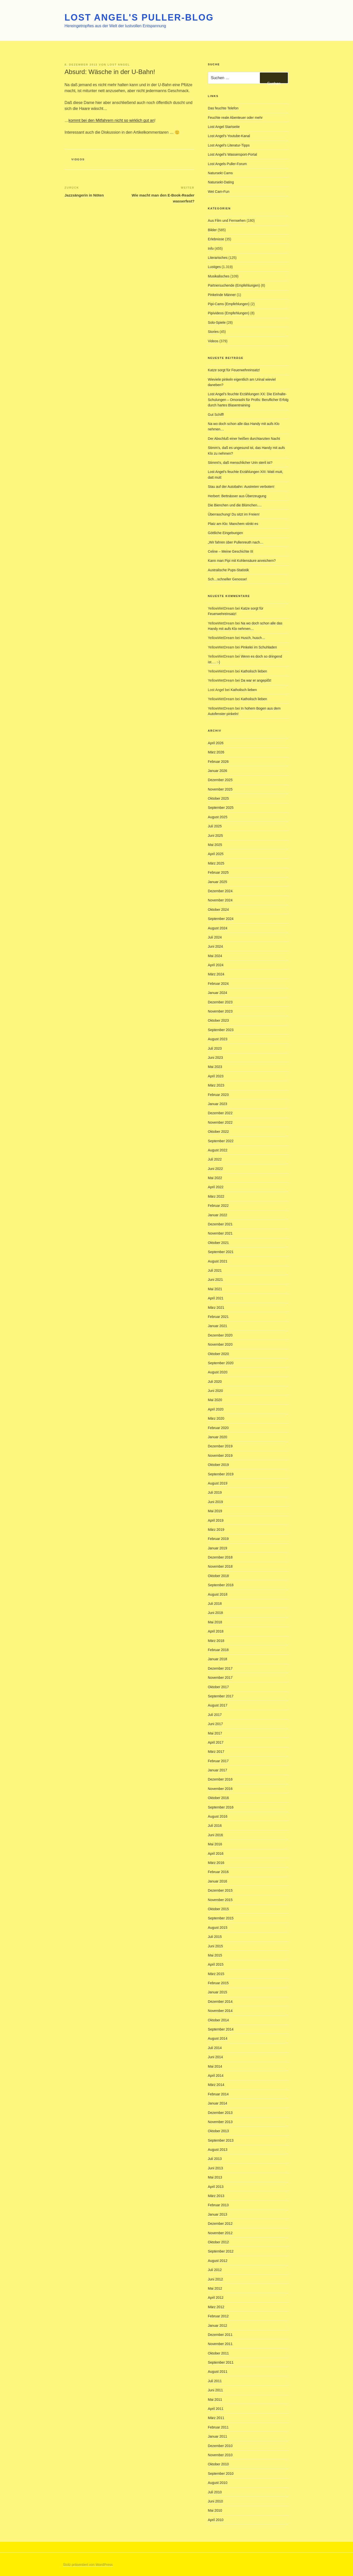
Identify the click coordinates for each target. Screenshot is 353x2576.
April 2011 (215, 2409)
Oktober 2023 (218, 1020)
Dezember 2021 (220, 1224)
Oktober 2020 (218, 1354)
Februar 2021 (218, 1317)
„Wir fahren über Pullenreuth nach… (235, 542)
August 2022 (217, 1150)
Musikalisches (218, 276)
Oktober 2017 (218, 1687)
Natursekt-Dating (221, 182)
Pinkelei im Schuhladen (259, 647)
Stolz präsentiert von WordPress (88, 2565)
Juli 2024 (215, 937)
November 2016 (220, 1789)
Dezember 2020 (220, 1335)
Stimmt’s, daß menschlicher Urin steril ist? (240, 463)
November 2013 (220, 2122)
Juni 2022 (215, 1169)
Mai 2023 (215, 1067)
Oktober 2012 (218, 2242)
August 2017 (217, 1705)
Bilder (212, 230)
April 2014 (215, 2076)
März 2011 (216, 2418)
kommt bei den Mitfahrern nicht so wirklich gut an (112, 120)
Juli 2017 (215, 1715)
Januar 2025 (217, 882)
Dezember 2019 (220, 1446)
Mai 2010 (215, 2510)
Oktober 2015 (218, 1909)
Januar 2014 (217, 2103)
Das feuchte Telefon (223, 108)
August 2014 (217, 2038)
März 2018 (216, 1641)
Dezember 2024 (220, 891)
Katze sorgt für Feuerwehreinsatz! (234, 370)
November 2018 (220, 1566)
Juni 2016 (215, 1835)
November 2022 (220, 1122)
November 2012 (220, 2233)
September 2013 (221, 2140)
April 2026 (215, 743)
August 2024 (217, 928)
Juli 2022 (215, 1159)
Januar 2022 (217, 1215)
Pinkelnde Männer (222, 295)
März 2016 (216, 1863)
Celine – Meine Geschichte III (230, 551)
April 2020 (215, 1409)
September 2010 (221, 2474)
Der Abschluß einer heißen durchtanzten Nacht (244, 439)
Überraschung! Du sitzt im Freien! (234, 514)
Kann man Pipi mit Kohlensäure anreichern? (242, 561)
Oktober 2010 (218, 2464)
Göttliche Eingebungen (225, 533)
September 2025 (221, 808)
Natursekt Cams (220, 173)
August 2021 (217, 1261)
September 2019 (221, 1474)
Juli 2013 (215, 2159)
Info (211, 248)
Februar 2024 (218, 984)
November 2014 (220, 2011)
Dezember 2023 (220, 1002)
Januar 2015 (217, 1992)
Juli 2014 (215, 2048)
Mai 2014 (215, 2066)
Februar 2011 (218, 2427)
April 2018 (215, 1631)
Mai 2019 (215, 1511)
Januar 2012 (217, 2326)
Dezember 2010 (220, 2446)
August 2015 (217, 1928)
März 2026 (216, 752)
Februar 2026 (218, 762)
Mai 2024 (215, 956)
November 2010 (220, 2455)
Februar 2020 (218, 1428)
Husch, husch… (253, 638)
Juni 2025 (215, 836)
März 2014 (216, 2085)
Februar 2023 (218, 1095)
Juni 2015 (215, 1946)
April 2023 (215, 1076)
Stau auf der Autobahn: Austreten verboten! (241, 487)
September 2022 (221, 1141)
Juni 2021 (215, 1280)
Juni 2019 (215, 1502)
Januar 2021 (217, 1326)
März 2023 (216, 1085)
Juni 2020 (215, 1391)
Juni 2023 (215, 1058)
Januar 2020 (217, 1437)
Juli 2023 (215, 1048)
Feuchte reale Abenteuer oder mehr (235, 118)
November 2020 (220, 1344)
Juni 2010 (215, 2501)
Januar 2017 (217, 1770)
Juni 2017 (215, 1724)
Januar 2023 (217, 1104)
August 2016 (217, 1816)
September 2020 (221, 1363)
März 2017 (216, 1752)
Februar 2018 (218, 1650)
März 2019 (216, 1530)
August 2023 (217, 1039)
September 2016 (221, 1807)
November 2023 (220, 1011)
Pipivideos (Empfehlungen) (228, 313)
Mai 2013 (215, 2177)
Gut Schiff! (216, 415)
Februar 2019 (218, 1539)
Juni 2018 (215, 1613)
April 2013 (215, 2187)
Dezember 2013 (220, 2113)
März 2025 (216, 863)
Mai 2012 (215, 2288)
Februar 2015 (218, 1983)
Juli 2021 (215, 1270)
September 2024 (221, 919)
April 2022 (215, 1187)
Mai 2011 (215, 2400)
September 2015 (221, 1918)
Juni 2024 (215, 946)
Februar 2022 (218, 1206)
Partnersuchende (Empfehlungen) (234, 285)
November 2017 (220, 1678)
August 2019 (217, 1483)
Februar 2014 (218, 2094)
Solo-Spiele (217, 322)
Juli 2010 (215, 2492)
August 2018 (217, 1594)
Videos (78, 159)
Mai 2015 (215, 1955)
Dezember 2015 (220, 1890)
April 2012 (215, 2298)
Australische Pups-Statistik (228, 570)
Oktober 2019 (218, 1465)
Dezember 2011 (220, 2335)
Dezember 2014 (220, 2002)
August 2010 (217, 2483)
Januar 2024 (217, 993)
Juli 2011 (215, 2381)
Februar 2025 (218, 872)
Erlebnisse (216, 239)
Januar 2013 (217, 2214)
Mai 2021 (215, 1289)
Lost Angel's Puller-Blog (139, 17)
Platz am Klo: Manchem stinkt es (233, 524)
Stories (213, 332)
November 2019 (220, 1456)
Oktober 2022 (218, 1132)
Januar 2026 (217, 771)
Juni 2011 (215, 2390)
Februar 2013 (218, 2205)
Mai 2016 (215, 1844)
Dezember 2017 (220, 1668)
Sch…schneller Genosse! (227, 579)
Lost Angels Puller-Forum (227, 164)
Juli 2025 (215, 826)
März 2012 (216, 2307)
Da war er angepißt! (256, 680)
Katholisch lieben (254, 671)
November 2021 (220, 1233)
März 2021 (216, 1308)
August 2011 (217, 2372)
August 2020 (217, 1372)
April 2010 (215, 2520)
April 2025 (215, 854)
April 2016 (215, 1854)
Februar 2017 (218, 1761)
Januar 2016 (217, 1881)
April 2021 (215, 1298)
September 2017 (221, 1696)
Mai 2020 (215, 1400)
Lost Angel (119, 64)
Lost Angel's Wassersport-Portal (232, 154)
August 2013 (217, 2150)
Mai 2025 (215, 845)
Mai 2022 (215, 1178)
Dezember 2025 (220, 780)
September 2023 (221, 1030)
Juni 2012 (215, 2279)
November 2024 (220, 900)
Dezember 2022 (220, 1113)
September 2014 (221, 2029)
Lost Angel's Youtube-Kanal (229, 136)
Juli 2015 (215, 1937)
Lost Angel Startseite (224, 127)
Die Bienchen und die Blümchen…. (235, 505)
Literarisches (217, 258)
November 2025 (220, 789)
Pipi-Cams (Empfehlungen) (228, 304)
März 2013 (216, 2196)
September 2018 (221, 1585)
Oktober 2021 (218, 1243)
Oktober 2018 (218, 1576)
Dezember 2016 (220, 1779)
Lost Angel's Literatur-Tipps (229, 145)
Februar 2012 (218, 2316)
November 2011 (220, 2344)
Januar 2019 (217, 1548)
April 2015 (215, 1964)
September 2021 (221, 1252)
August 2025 (217, 817)
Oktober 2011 (218, 2353)
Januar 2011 (217, 2436)
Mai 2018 (215, 1622)
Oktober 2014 (218, 2020)
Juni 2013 (215, 2168)
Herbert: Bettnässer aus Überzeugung (237, 496)
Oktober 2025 (218, 798)
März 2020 (216, 1418)
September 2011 (221, 2362)
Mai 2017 (215, 1733)
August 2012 (217, 2261)
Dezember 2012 (220, 2224)
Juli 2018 (215, 1604)
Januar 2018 (217, 1659)
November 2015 (220, 1900)
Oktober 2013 (218, 2131)
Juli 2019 (215, 1492)
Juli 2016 (215, 1826)
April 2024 (215, 965)
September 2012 (221, 2251)
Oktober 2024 (218, 910)
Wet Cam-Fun (218, 192)
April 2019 (215, 1520)
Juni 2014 (215, 2057)
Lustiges (214, 267)
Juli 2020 (215, 1382)
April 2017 (215, 1742)
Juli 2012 (215, 2270)
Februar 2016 (218, 1872)
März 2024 (216, 974)
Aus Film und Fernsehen (227, 221)
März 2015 (216, 1974)
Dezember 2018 (220, 1557)
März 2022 (216, 1196)
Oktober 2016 (218, 1798)
